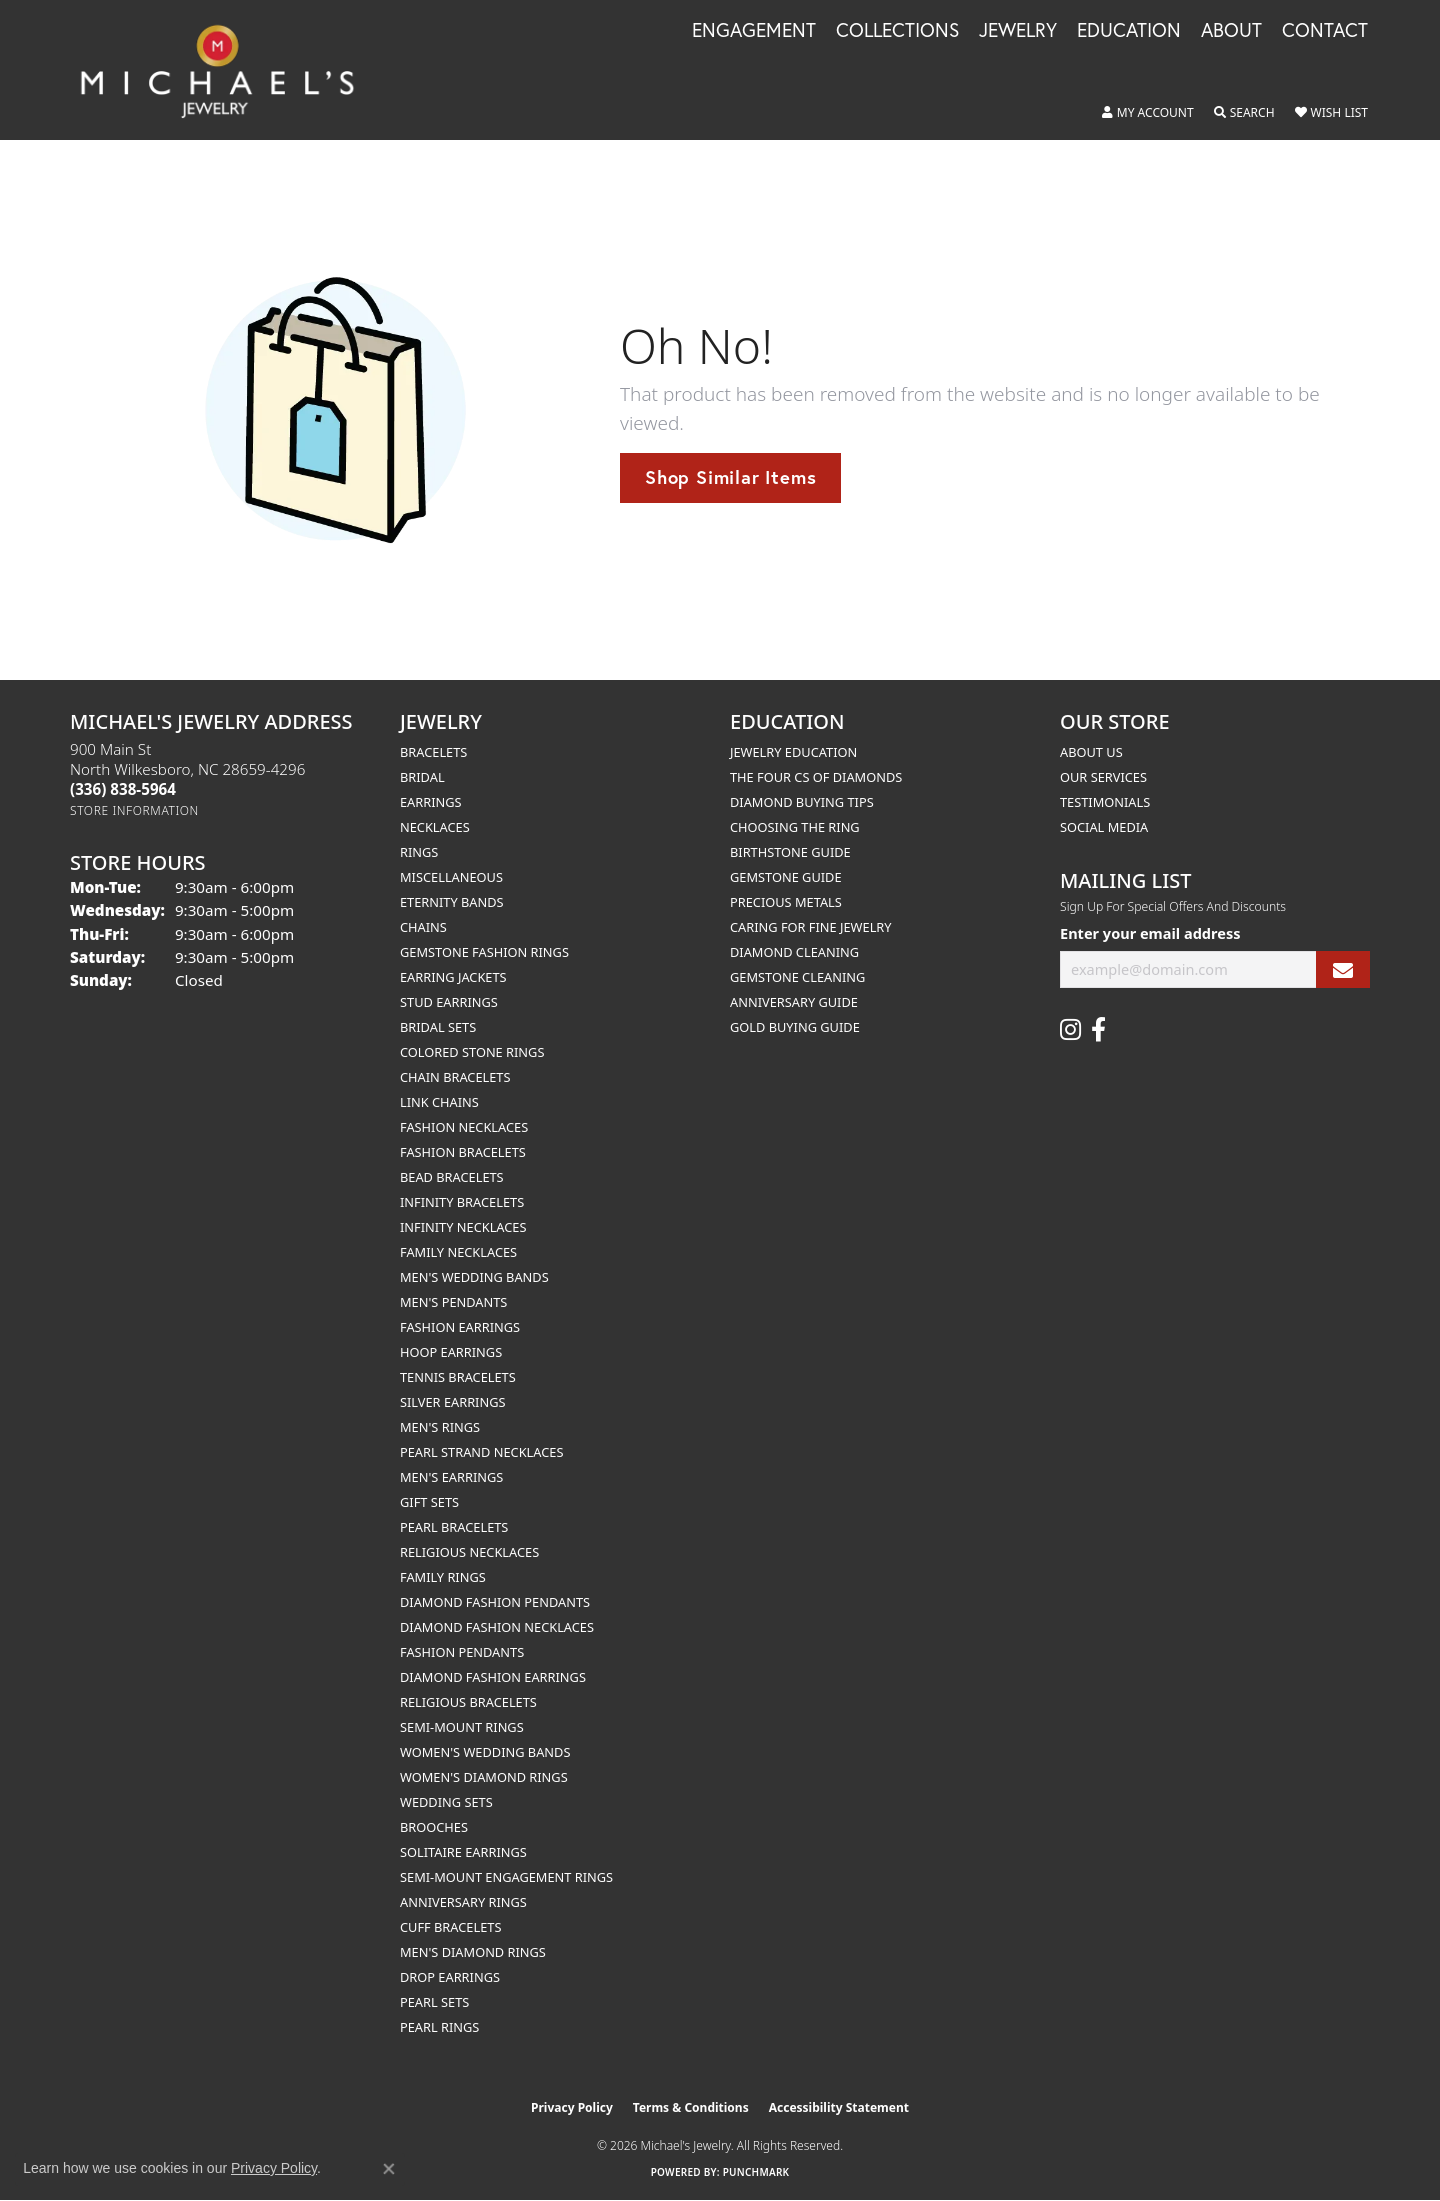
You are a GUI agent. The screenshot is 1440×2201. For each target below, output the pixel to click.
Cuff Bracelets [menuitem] (450, 1927)
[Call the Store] (123, 789)
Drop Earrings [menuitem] (450, 1977)
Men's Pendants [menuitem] (453, 1302)
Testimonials (1105, 802)
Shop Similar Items (730, 477)
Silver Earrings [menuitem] (453, 1402)
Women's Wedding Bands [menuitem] (485, 1752)
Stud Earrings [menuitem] (449, 1002)
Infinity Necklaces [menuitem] (463, 1227)
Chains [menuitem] (423, 927)
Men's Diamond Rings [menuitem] (473, 1952)
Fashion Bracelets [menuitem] (463, 1152)
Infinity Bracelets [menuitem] (462, 1202)
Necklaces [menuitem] (435, 827)
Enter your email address (1150, 933)
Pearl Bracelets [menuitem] (454, 1527)
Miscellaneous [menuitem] (451, 877)
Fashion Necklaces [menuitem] (464, 1127)
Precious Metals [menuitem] (786, 902)
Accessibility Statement (839, 2107)
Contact (1325, 31)
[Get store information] (134, 810)
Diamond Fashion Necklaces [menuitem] (497, 1627)
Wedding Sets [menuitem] (446, 1802)
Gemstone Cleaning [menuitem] (797, 977)
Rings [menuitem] (419, 852)
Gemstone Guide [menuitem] (786, 877)
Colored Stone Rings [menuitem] (472, 1052)
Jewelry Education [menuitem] (793, 752)
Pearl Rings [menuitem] (439, 2027)
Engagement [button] (754, 31)
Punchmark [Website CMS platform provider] (756, 2172)
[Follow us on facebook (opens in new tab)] (1098, 1030)
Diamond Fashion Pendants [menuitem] (495, 1602)
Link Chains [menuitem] (439, 1102)
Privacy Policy (572, 2107)
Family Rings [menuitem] (443, 1577)
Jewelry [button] (1018, 31)
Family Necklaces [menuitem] (458, 1252)
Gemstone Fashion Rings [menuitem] (484, 952)
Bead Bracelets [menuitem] (452, 1177)
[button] (1148, 113)
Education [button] (1129, 31)
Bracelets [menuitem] (433, 752)
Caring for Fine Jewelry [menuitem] (811, 927)
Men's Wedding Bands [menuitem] (474, 1277)
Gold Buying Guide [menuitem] (795, 1027)
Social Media (1104, 827)
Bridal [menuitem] (422, 777)
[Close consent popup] (389, 2169)
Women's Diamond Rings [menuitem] (484, 1777)
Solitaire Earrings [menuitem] (463, 1852)
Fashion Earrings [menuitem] (460, 1327)
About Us (1091, 752)
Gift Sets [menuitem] (429, 1502)
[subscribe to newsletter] (1343, 969)
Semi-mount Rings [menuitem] (462, 1727)
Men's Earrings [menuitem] (451, 1477)
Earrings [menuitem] (431, 802)
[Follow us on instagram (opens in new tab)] (1070, 1030)
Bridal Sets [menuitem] (438, 1027)
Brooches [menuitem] (434, 1827)
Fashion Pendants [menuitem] (462, 1652)
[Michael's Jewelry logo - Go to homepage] (226, 70)
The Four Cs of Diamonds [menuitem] (816, 777)
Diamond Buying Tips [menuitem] (802, 802)
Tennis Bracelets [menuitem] (458, 1377)
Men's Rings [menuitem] (440, 1427)
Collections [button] (897, 31)
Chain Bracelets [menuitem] (455, 1077)
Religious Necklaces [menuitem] (469, 1552)
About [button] (1231, 31)
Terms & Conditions (691, 2107)
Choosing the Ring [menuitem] (795, 827)
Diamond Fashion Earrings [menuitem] (493, 1677)
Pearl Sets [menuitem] (434, 2002)
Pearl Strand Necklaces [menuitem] (481, 1452)
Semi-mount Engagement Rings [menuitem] (506, 1877)
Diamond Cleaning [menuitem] (794, 952)
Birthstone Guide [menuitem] (790, 852)
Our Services (1103, 777)
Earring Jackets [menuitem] (453, 977)
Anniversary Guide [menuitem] (794, 1002)
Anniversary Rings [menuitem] (463, 1902)
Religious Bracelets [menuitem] (468, 1702)
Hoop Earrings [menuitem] (451, 1352)
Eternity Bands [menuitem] (452, 902)
